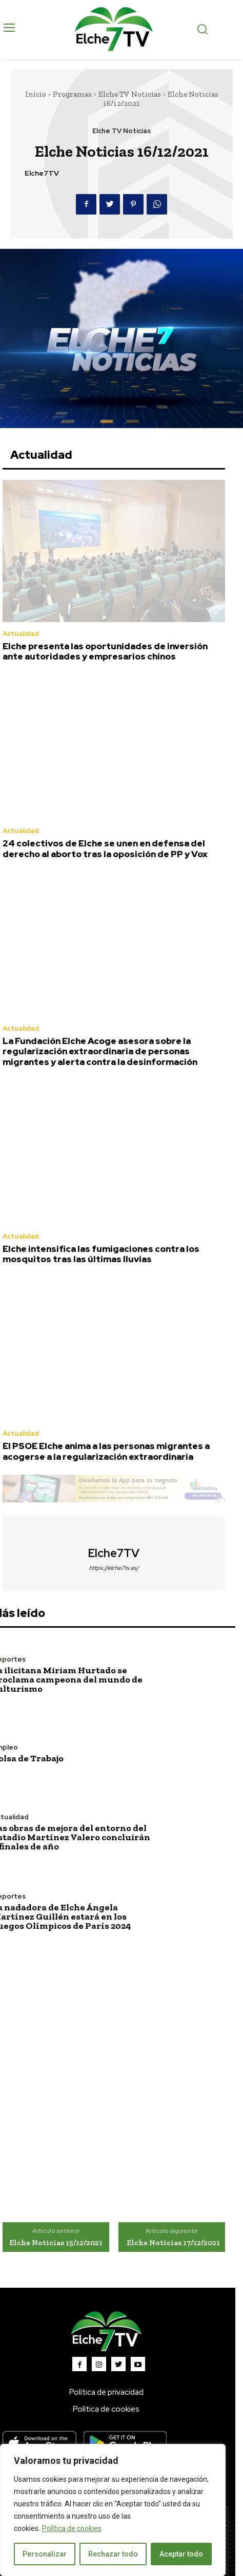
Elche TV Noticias (129, 94)
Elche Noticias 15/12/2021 (56, 2242)
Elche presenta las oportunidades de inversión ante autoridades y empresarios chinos (105, 651)
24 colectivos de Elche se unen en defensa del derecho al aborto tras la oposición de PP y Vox (105, 848)
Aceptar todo (181, 2554)
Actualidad (21, 633)
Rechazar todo (113, 2554)
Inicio (35, 94)
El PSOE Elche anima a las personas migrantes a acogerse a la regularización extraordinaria (106, 1451)
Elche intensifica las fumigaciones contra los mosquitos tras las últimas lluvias (101, 1254)
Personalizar (45, 2554)
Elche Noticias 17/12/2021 (173, 2242)
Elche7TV (42, 173)
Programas (72, 94)
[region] (113, 2510)
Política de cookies (72, 2528)
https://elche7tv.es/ (114, 1567)
